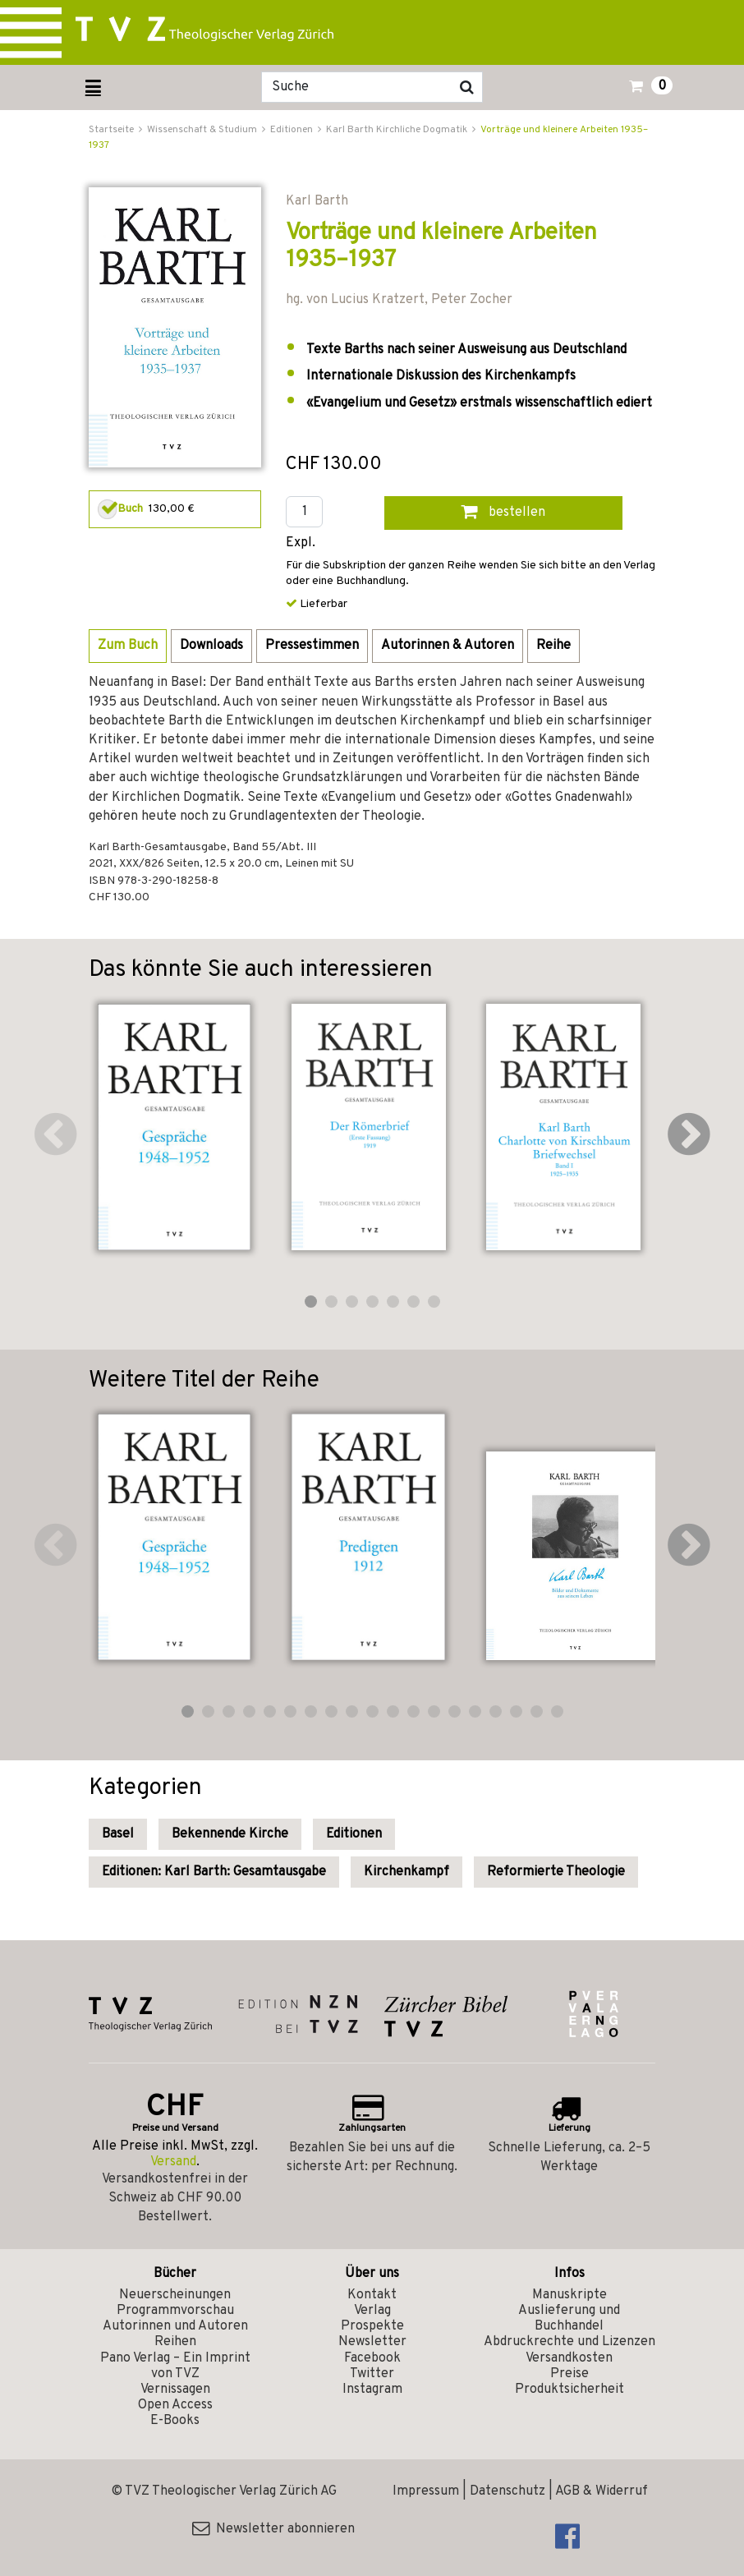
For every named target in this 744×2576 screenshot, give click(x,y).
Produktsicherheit (569, 2389)
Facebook (372, 2358)
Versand (173, 2162)
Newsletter (372, 2342)
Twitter (372, 2374)
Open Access (175, 2405)
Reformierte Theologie (556, 1872)
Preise (569, 2374)
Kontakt (372, 2295)
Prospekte (372, 2326)
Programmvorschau (175, 2310)
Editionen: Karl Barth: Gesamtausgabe (214, 1872)
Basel (118, 1834)
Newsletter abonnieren (273, 2529)
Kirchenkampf (406, 1872)
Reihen (175, 2342)
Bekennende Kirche (230, 1834)
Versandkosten (569, 2358)
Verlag (372, 2310)
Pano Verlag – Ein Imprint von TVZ (175, 2366)
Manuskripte (569, 2295)
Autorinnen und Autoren (175, 2326)
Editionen (354, 1834)
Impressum (426, 2491)
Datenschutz (507, 2491)
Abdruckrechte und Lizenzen (569, 2342)
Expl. (300, 543)
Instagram (372, 2389)
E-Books (175, 2421)
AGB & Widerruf (601, 2491)
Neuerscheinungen (175, 2295)
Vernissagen (175, 2389)
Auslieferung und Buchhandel (569, 2318)
